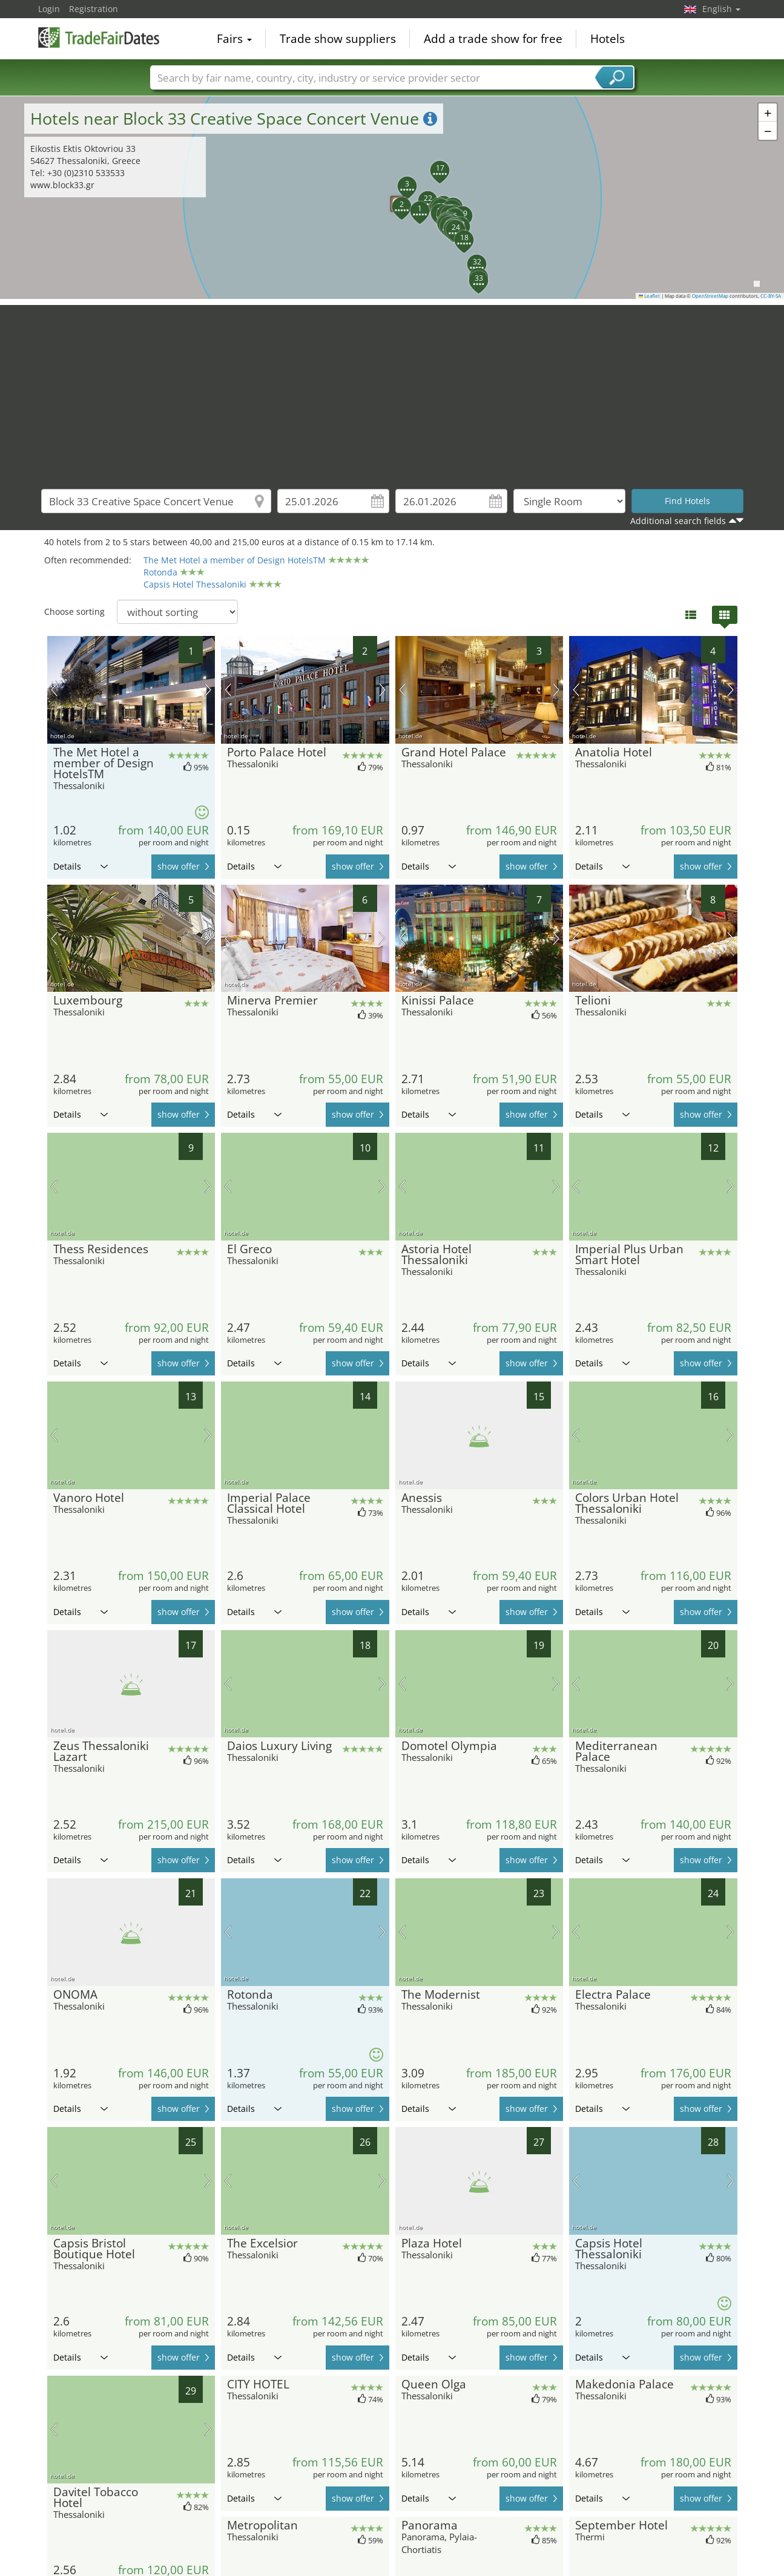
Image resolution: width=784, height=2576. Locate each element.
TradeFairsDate (98, 37)
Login (49, 9)
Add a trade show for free (493, 39)
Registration (93, 9)
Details (80, 866)
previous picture (54, 690)
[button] (413, 204)
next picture (208, 690)
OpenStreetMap (710, 296)
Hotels (607, 39)
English (721, 9)
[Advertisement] (392, 389)
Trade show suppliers (338, 39)
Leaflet (649, 296)
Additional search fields (678, 520)
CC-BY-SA (770, 296)
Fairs (234, 39)
